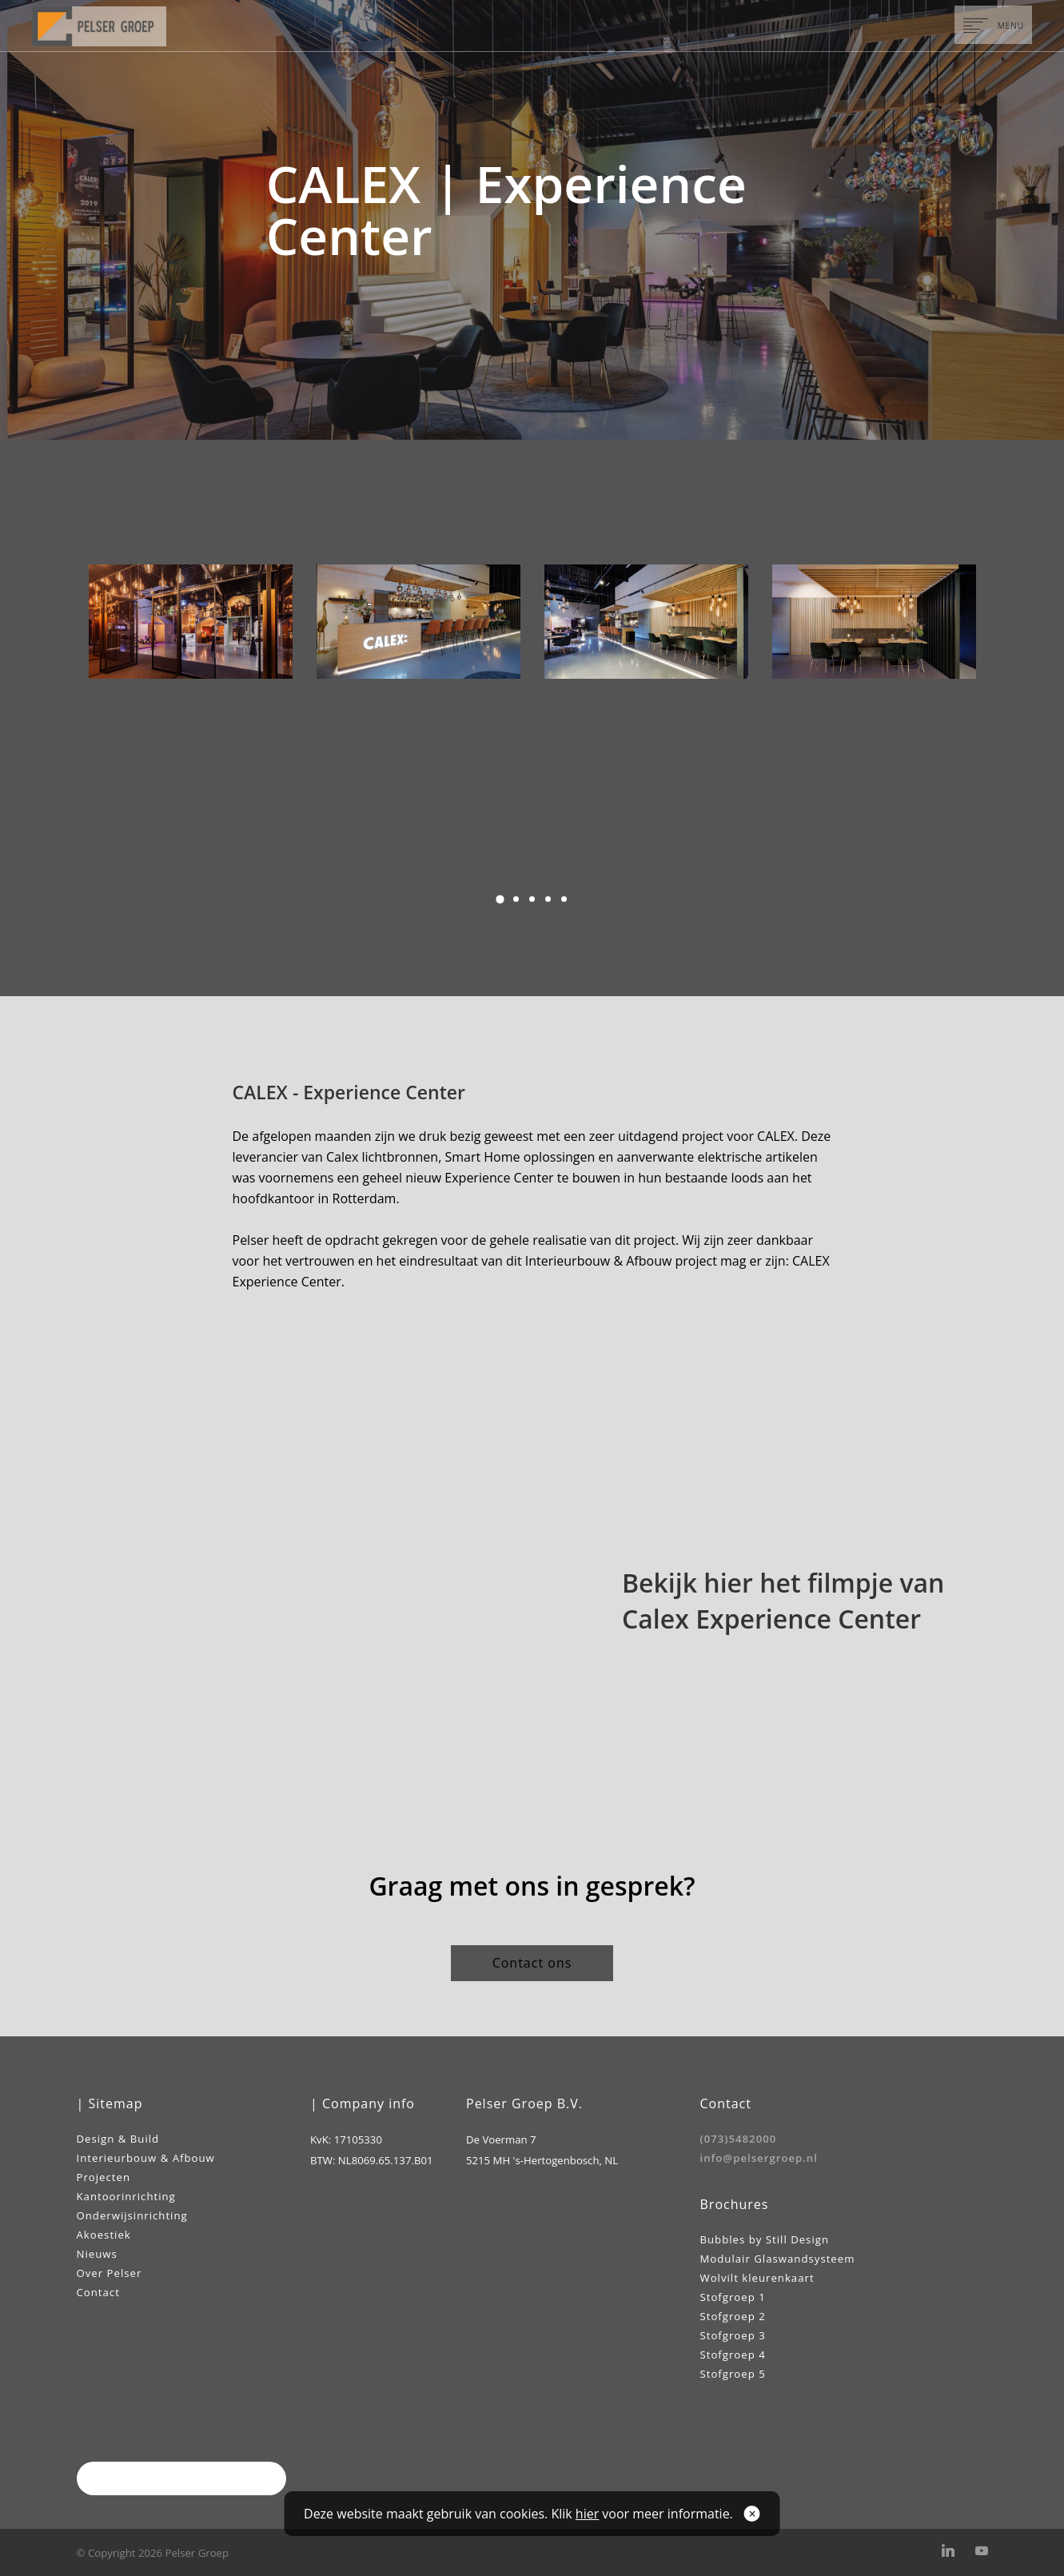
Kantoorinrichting (126, 2196)
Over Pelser (109, 2273)
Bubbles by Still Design (764, 2239)
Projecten (104, 2177)
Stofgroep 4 (733, 2354)
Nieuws (97, 2254)
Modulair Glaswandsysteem (777, 2258)
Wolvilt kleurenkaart (757, 2278)
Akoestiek (104, 2234)
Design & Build (118, 2138)
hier (587, 2513)
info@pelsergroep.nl (759, 2158)
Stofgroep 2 (733, 2316)
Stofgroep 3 (733, 2335)
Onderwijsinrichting (132, 2215)
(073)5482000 (738, 2138)
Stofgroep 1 (733, 2297)
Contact (98, 2292)
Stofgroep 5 (733, 2374)
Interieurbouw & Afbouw (146, 2158)
